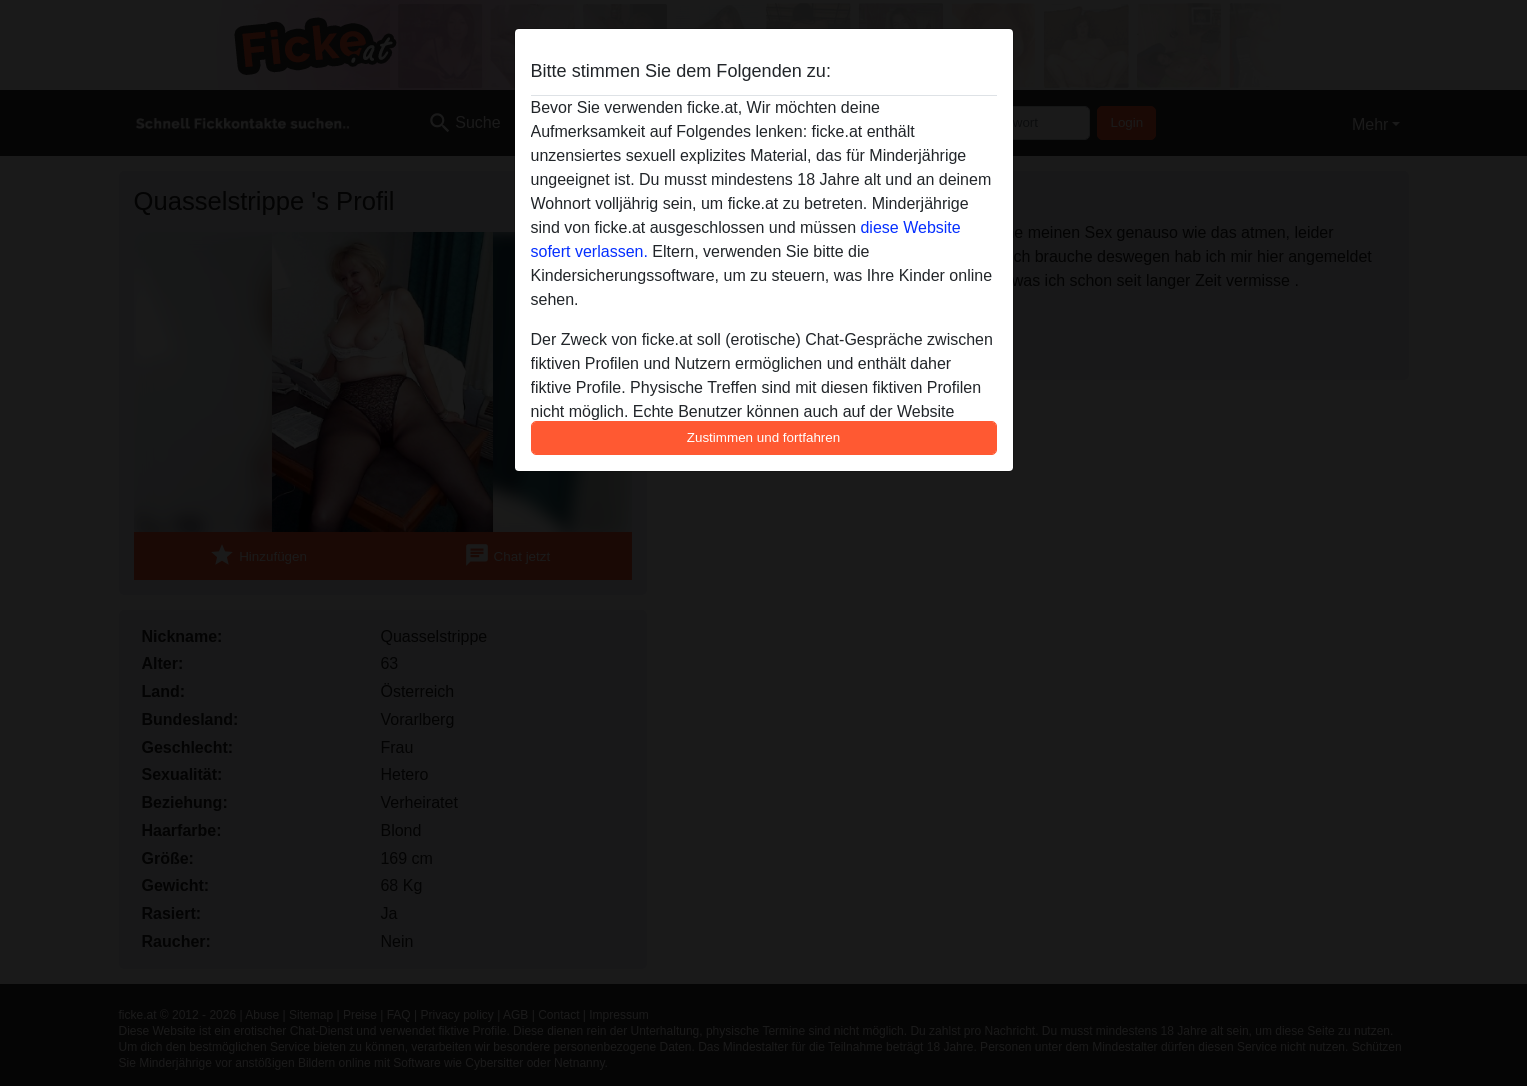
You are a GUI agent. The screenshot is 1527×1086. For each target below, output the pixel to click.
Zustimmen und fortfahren (764, 437)
